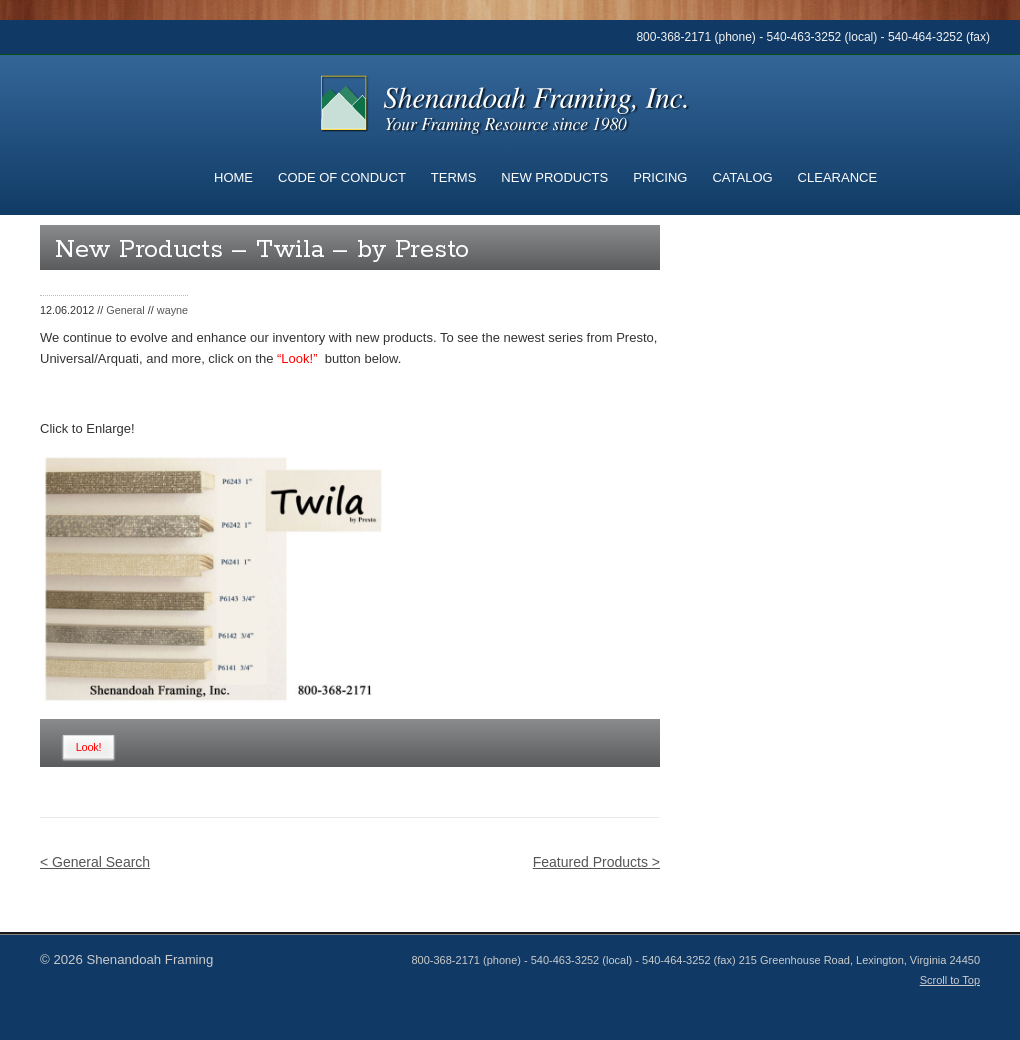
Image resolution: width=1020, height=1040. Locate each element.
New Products (554, 177)
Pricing (660, 177)
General (125, 310)
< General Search (95, 862)
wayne (172, 310)
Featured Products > (596, 862)
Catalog (742, 177)
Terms (454, 177)
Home (233, 177)
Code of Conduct (342, 177)
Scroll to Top (950, 980)
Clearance (837, 177)
